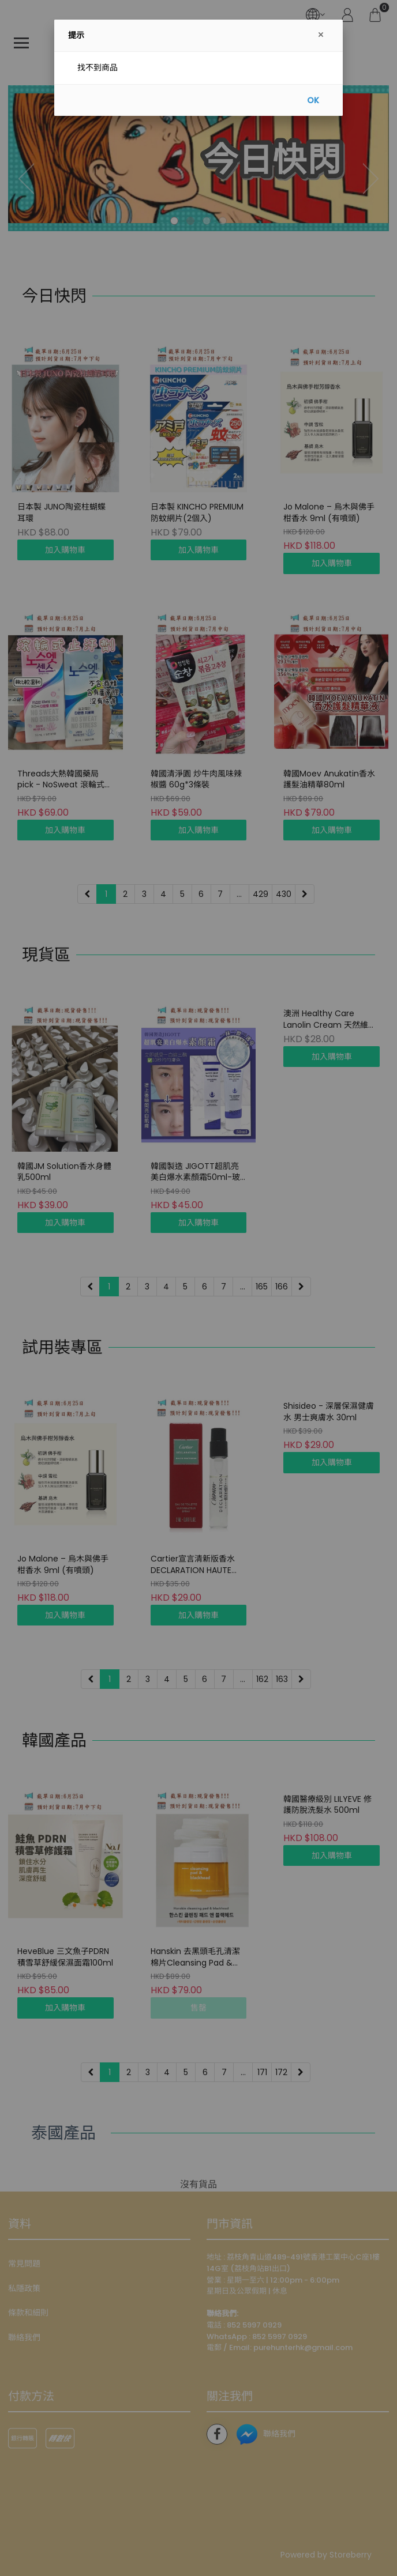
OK (313, 100)
